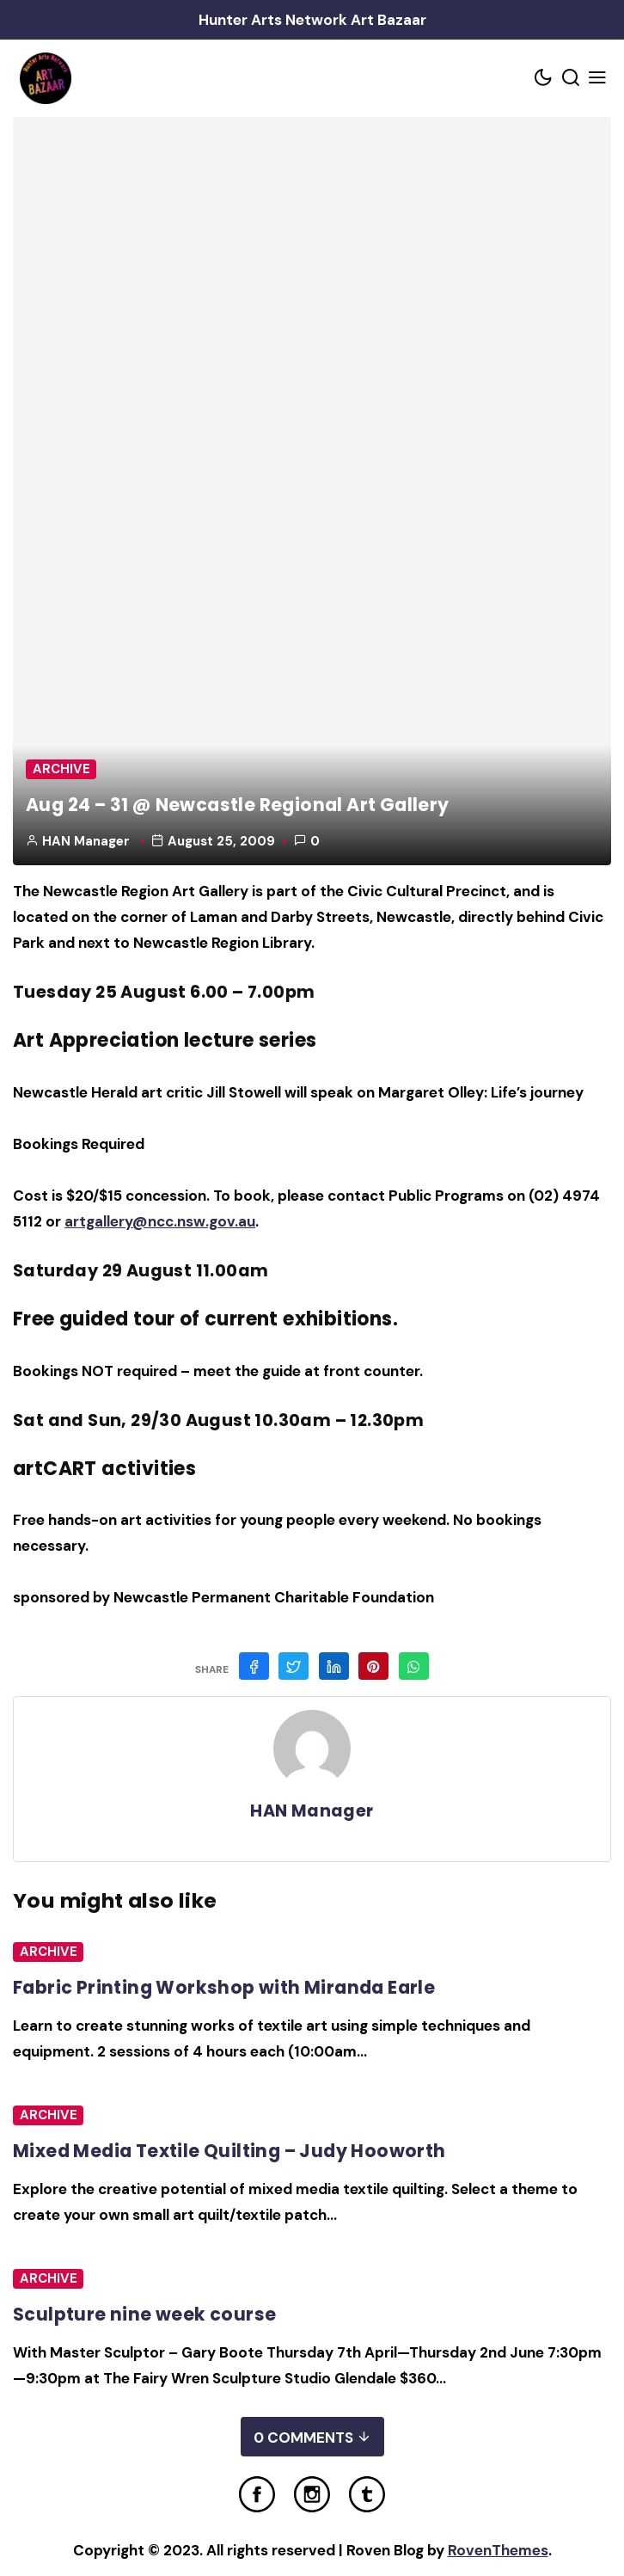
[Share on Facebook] (254, 1666)
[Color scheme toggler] (544, 78)
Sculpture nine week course (144, 2314)
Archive (61, 769)
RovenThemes (498, 2550)
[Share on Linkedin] (334, 1666)
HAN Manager (86, 841)
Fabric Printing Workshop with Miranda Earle (224, 1987)
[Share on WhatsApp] (414, 1666)
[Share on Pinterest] (373, 1666)
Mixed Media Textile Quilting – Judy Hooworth (229, 2150)
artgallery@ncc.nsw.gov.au (159, 1221)
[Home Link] (45, 78)
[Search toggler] (570, 78)
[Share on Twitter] (293, 1666)
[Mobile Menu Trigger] (598, 78)
